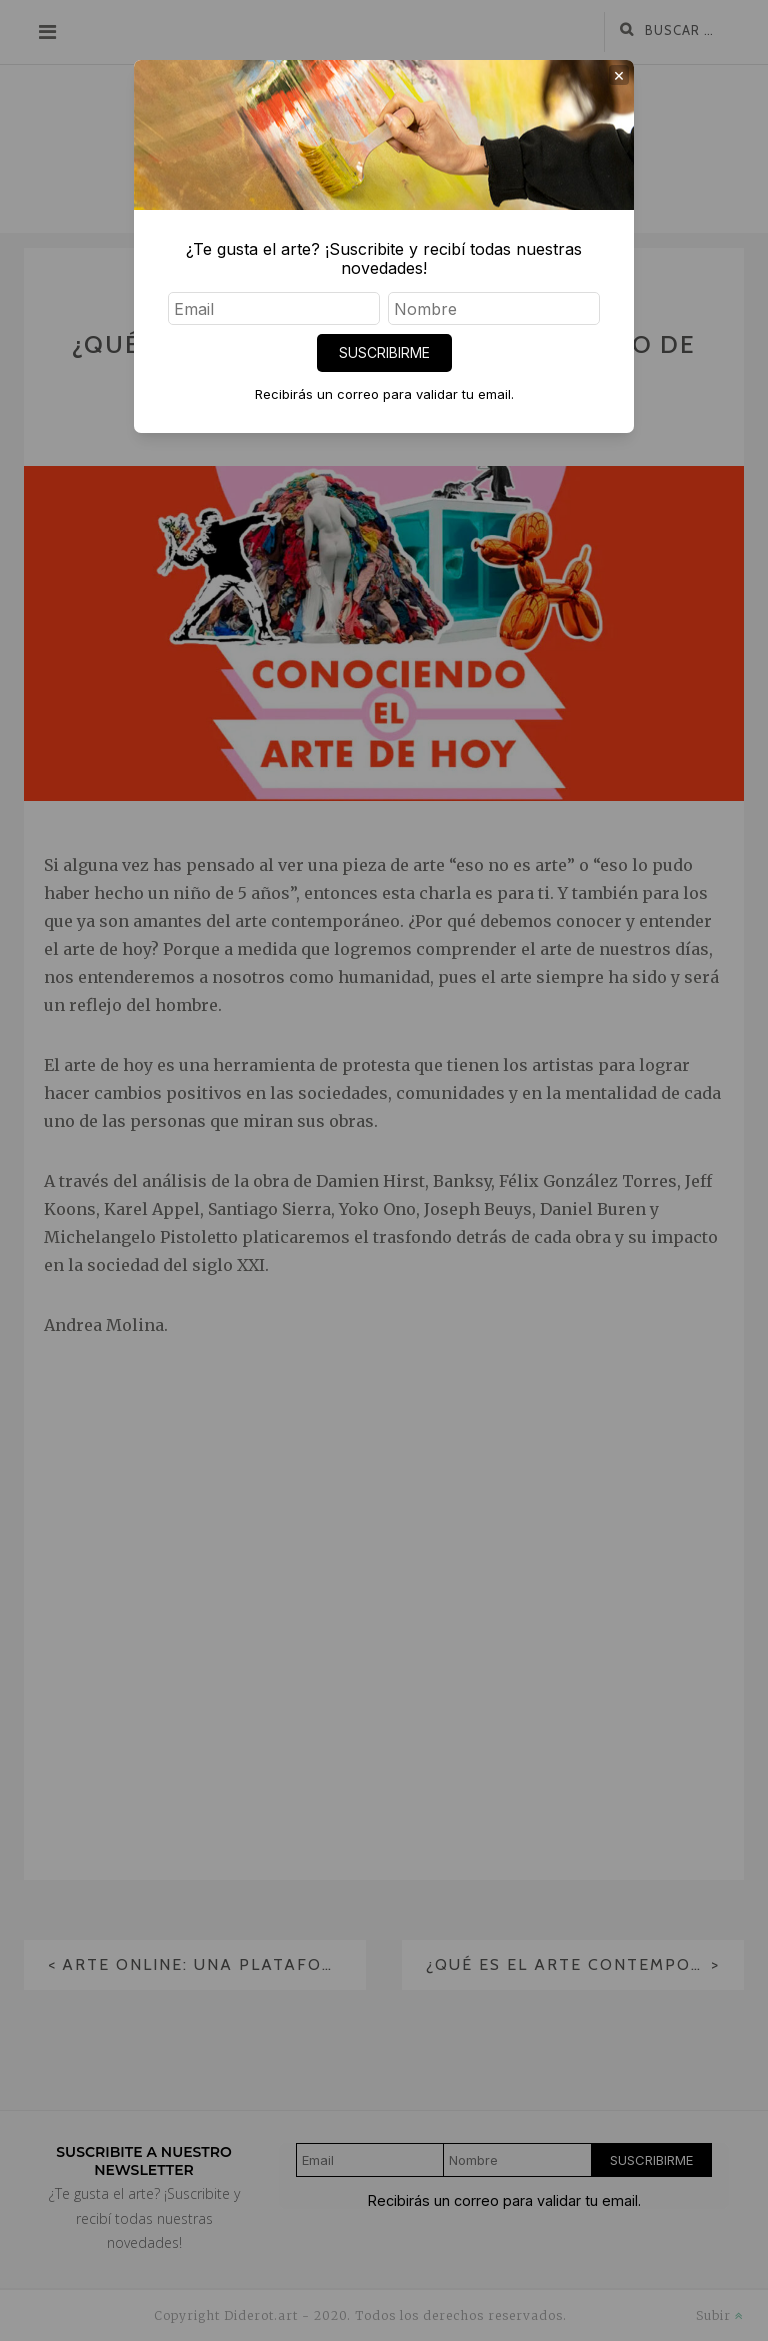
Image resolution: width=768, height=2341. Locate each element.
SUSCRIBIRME (384, 352)
